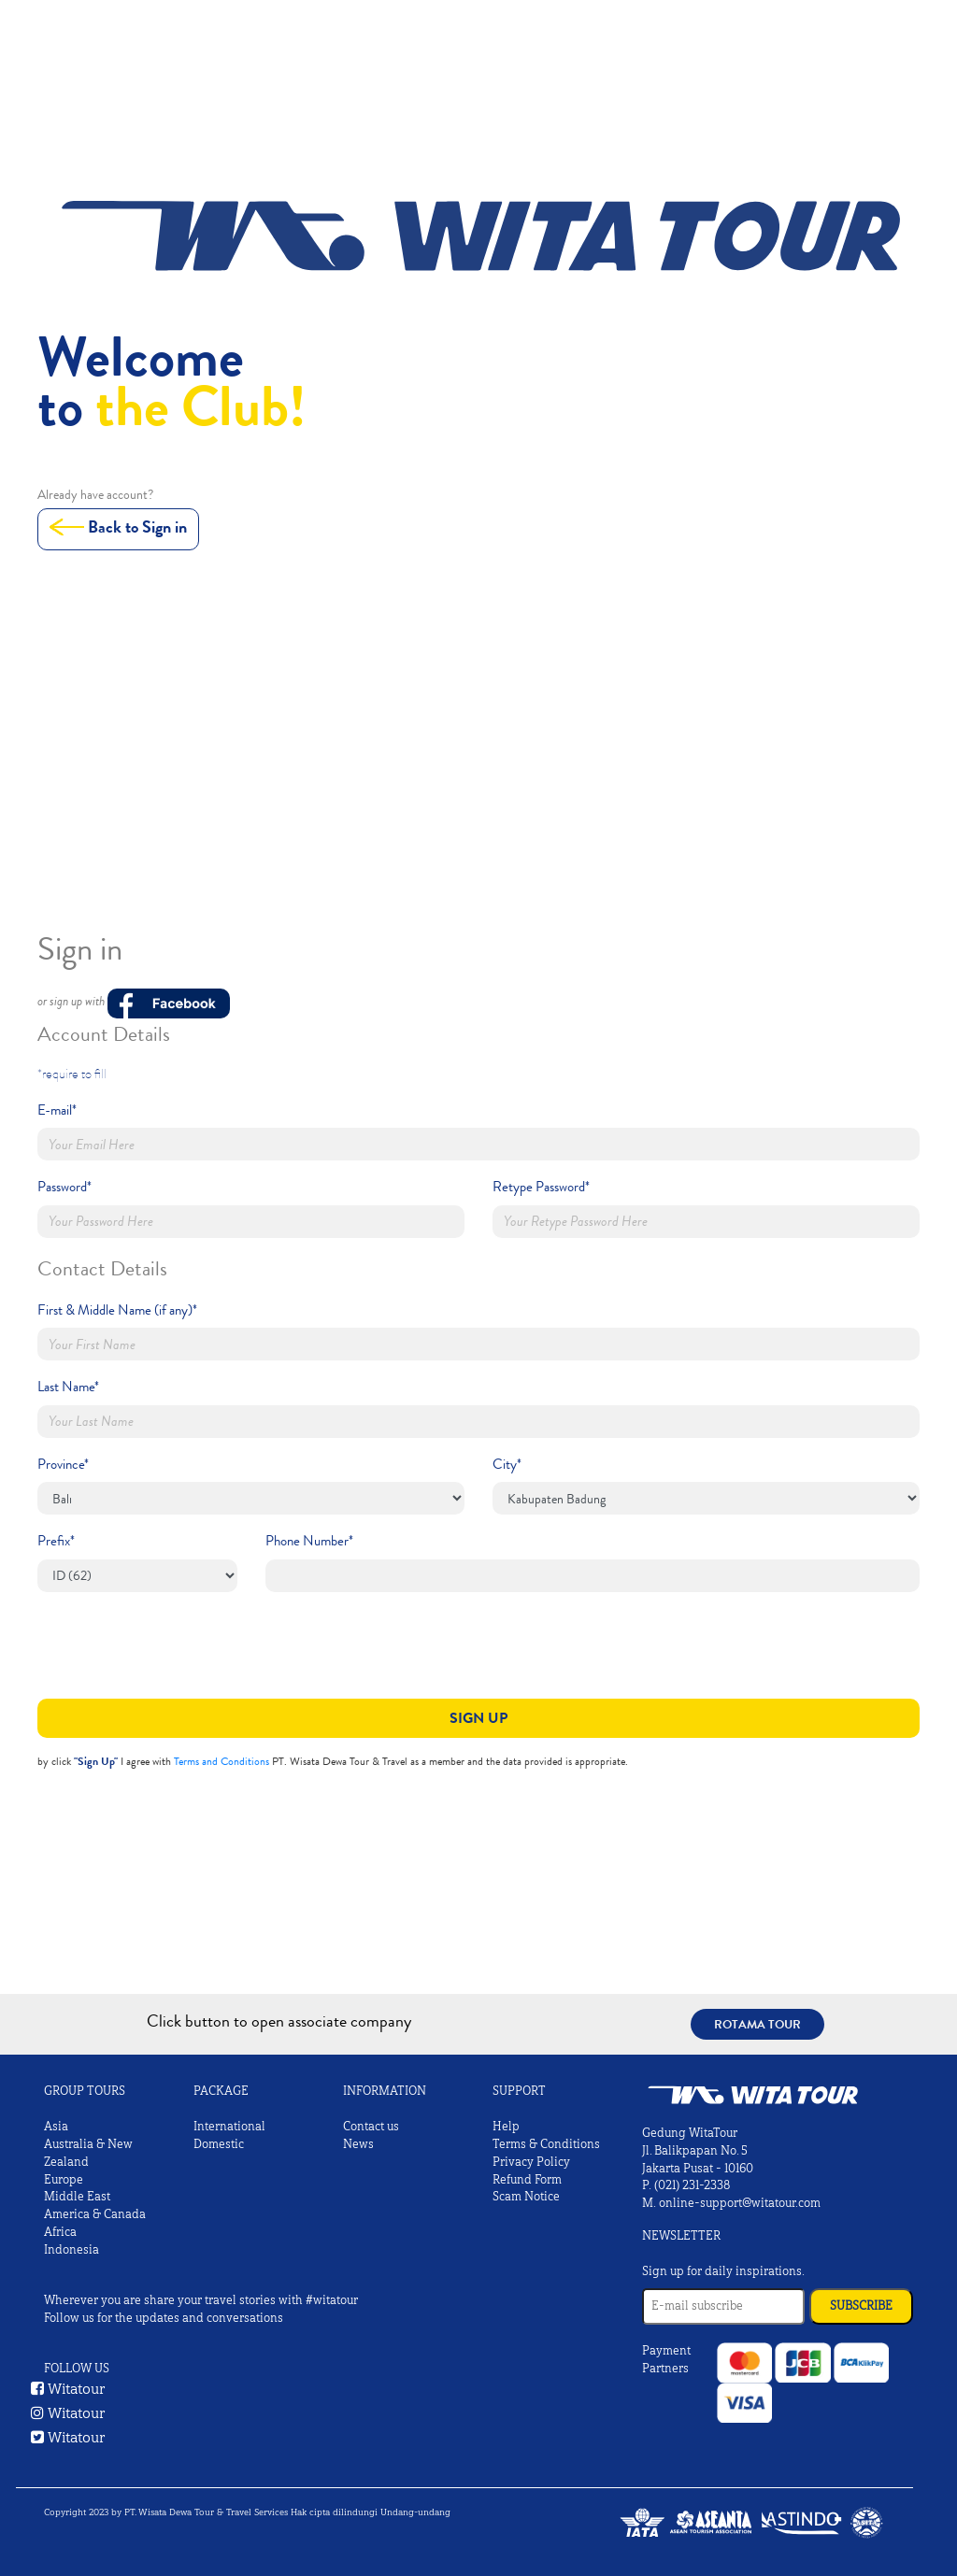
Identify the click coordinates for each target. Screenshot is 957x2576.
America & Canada (95, 2214)
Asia (56, 2126)
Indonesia (71, 2249)
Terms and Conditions (221, 1761)
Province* (63, 1464)
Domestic (218, 2144)
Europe (63, 2179)
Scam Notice (526, 2196)
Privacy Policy (531, 2162)
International (229, 2126)
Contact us (371, 2126)
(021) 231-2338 (692, 2185)
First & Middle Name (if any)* (117, 1310)
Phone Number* (309, 1540)
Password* (64, 1186)
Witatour (68, 2388)
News (358, 2144)
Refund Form (527, 2179)
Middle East (77, 2196)
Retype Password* (541, 1186)
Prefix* (56, 1540)
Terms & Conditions (546, 2144)
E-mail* (57, 1110)
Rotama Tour (757, 2024)
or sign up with (133, 1005)
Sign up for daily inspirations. (723, 2271)
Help (506, 2126)
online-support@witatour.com (740, 2203)
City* (507, 1464)
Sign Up (478, 1718)
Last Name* (68, 1386)
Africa (60, 2232)
